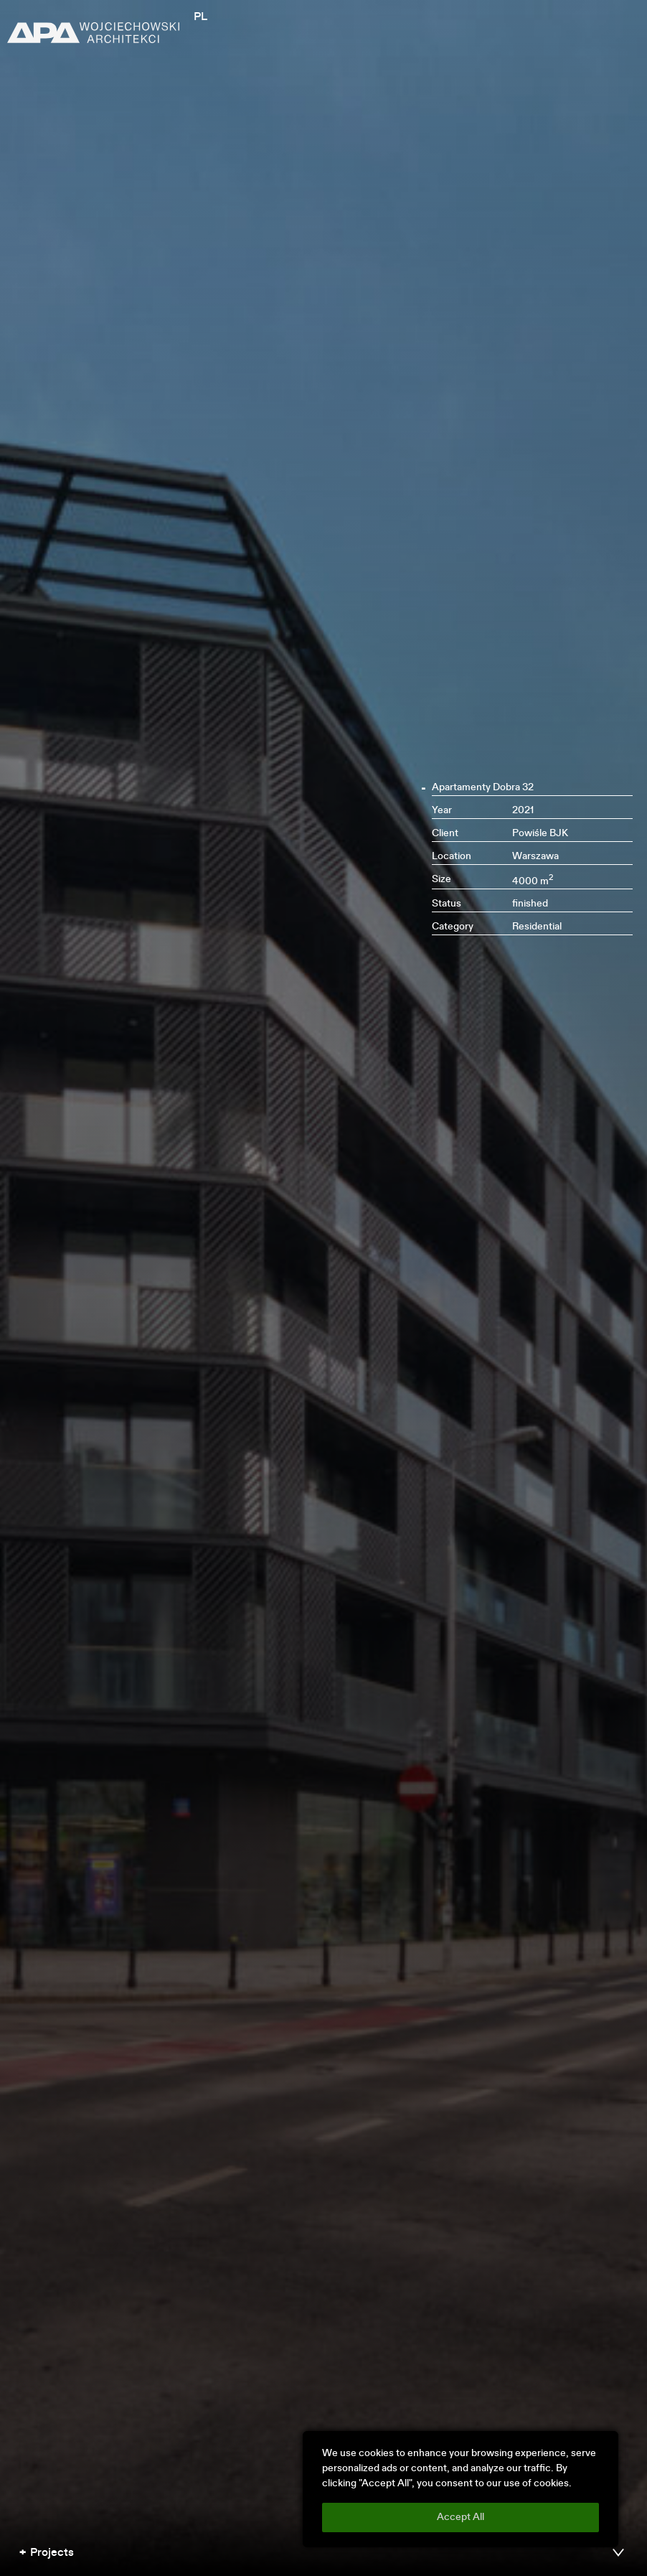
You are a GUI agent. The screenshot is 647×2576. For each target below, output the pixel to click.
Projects (52, 2553)
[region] (460, 2489)
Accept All (460, 2517)
